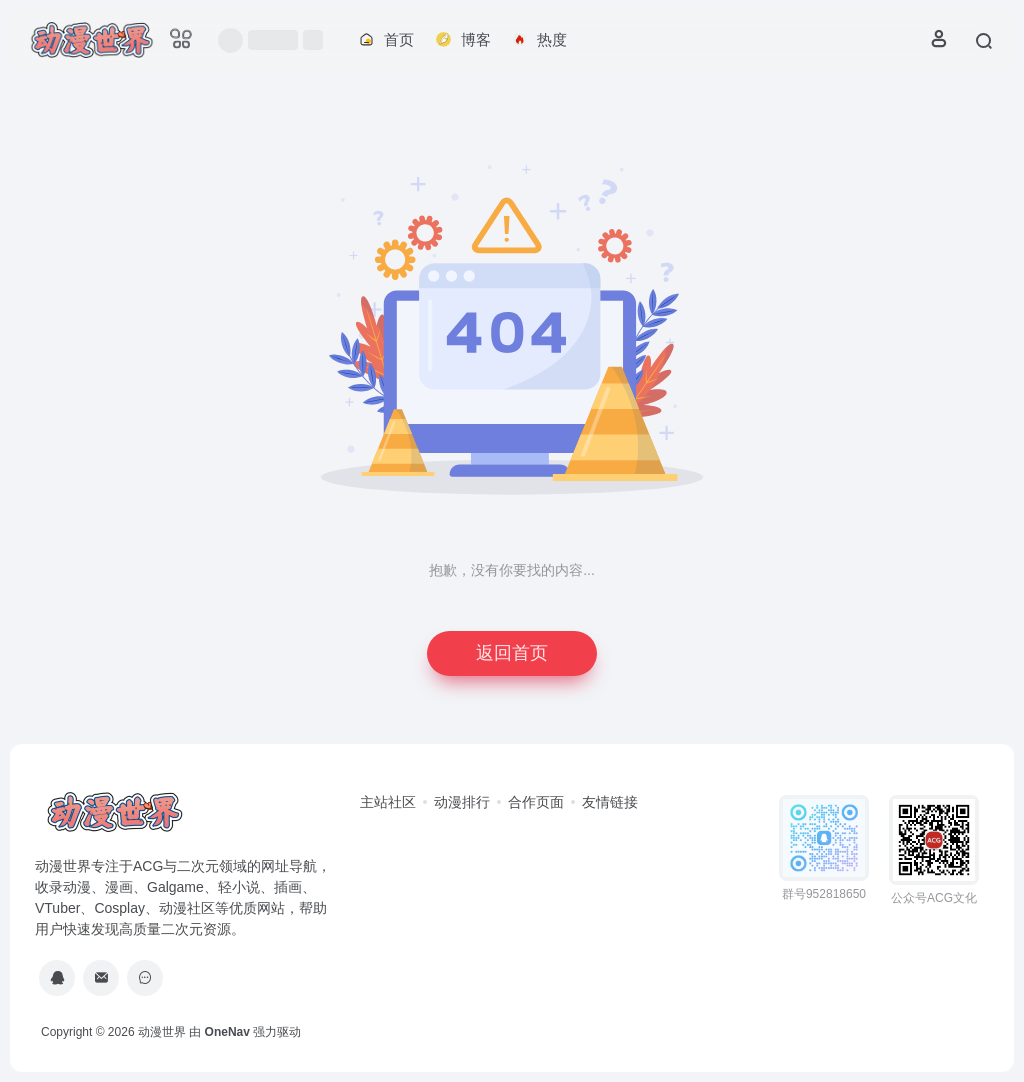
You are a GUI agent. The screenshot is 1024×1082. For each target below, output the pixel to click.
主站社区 (388, 802)
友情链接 (610, 802)
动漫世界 (162, 1032)
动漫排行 (462, 802)
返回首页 (512, 653)
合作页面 (536, 802)
